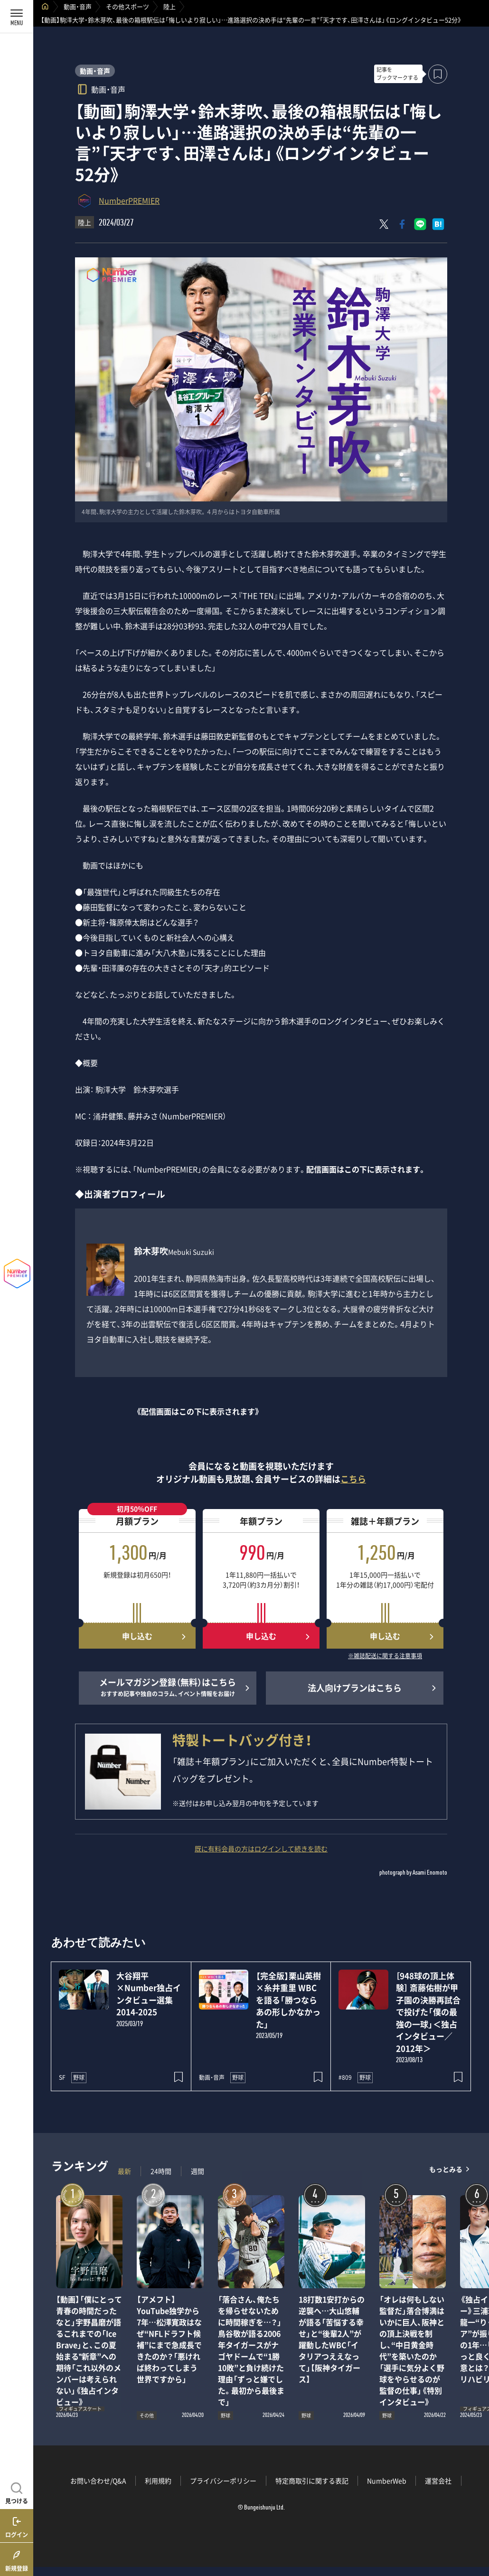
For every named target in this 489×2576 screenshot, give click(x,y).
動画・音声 (78, 6)
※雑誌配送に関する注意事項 (385, 1656)
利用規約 (158, 2480)
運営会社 (438, 2480)
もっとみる (445, 2168)
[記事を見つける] (16, 2492)
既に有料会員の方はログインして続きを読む (261, 1848)
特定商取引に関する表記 (311, 2480)
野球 (79, 2077)
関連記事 (475, 2530)
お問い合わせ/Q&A (98, 2480)
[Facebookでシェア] (402, 224)
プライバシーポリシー (223, 2480)
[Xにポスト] (384, 224)
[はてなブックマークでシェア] (438, 224)
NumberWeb (386, 2480)
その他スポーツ (127, 6)
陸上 (169, 6)
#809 (345, 2077)
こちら (353, 1478)
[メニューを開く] (16, 16)
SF (62, 2077)
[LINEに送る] (420, 224)
